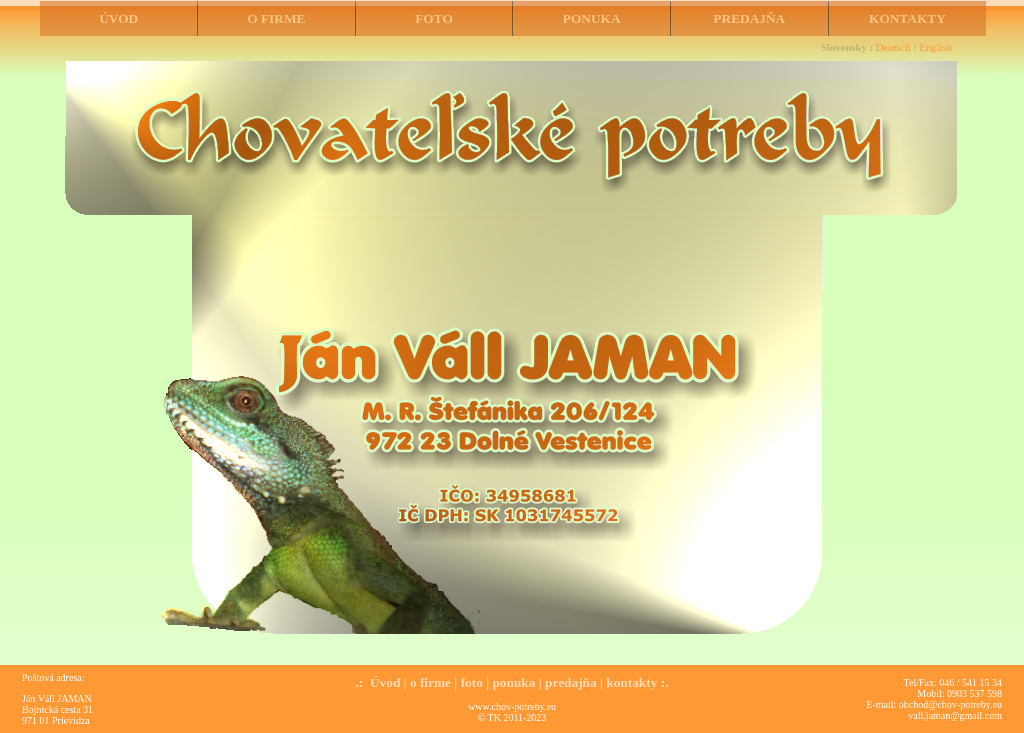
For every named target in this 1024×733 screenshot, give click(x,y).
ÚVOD (118, 18)
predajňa (571, 682)
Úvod (385, 682)
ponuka (513, 682)
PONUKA (592, 18)
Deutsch (893, 47)
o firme (430, 682)
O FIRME (276, 18)
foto (472, 682)
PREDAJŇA (749, 18)
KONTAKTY (907, 18)
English (935, 47)
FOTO (434, 18)
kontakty (631, 682)
